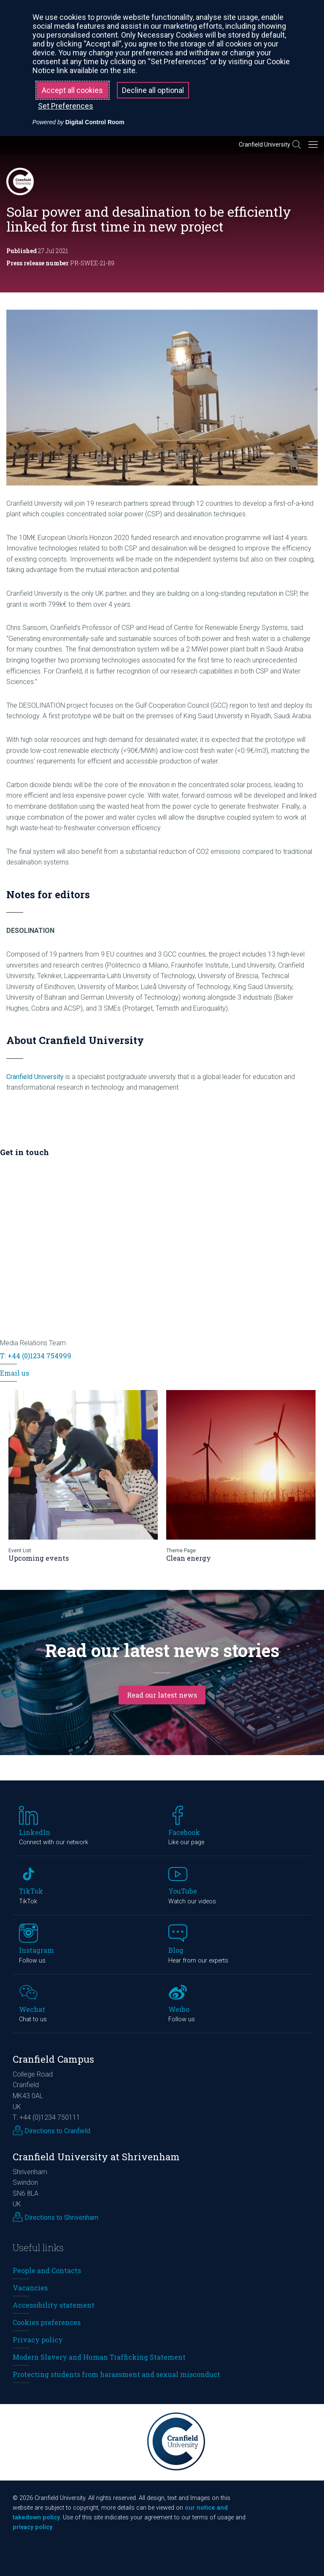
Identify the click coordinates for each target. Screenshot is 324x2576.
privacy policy (32, 2527)
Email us (14, 1372)
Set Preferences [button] (65, 105)
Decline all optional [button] (153, 90)
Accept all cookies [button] (72, 90)
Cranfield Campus (53, 2059)
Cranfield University (264, 144)
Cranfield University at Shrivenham (96, 2157)
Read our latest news (162, 1694)
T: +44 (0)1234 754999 (35, 1355)
